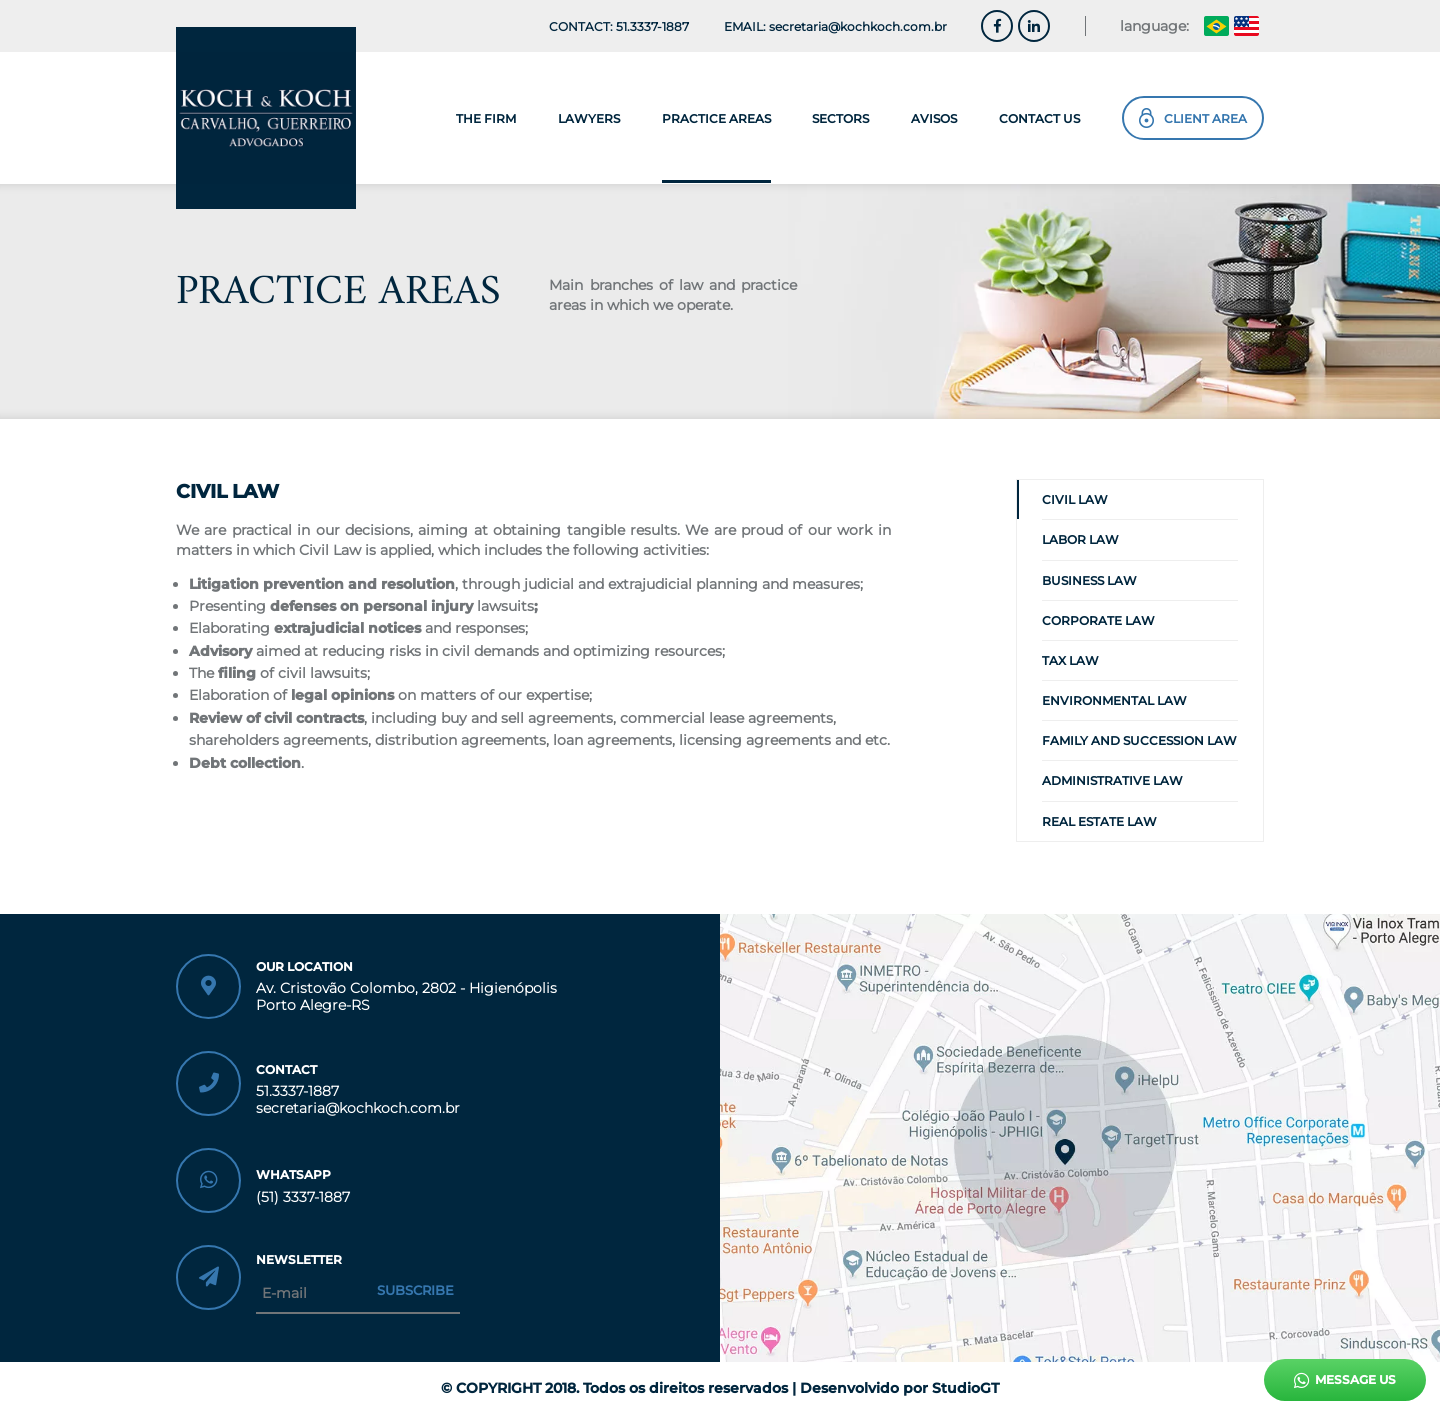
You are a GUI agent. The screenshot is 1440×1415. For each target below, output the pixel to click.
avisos (934, 118)
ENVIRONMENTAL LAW (1114, 700)
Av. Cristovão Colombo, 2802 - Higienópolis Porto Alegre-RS (406, 997)
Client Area (1193, 118)
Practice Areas (716, 118)
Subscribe (415, 1290)
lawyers (589, 118)
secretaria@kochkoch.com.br (358, 1108)
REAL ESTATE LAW (1099, 821)
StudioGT (965, 1388)
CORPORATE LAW (1098, 620)
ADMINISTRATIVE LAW (1112, 780)
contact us (1039, 118)
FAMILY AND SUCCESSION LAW (1139, 740)
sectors (840, 118)
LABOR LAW (1080, 539)
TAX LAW (1070, 660)
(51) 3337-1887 (303, 1197)
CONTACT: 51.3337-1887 (619, 26)
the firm (486, 118)
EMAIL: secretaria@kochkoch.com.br (835, 26)
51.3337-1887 (297, 1091)
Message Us (1345, 1380)
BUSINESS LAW (1089, 580)
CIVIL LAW (1075, 499)
